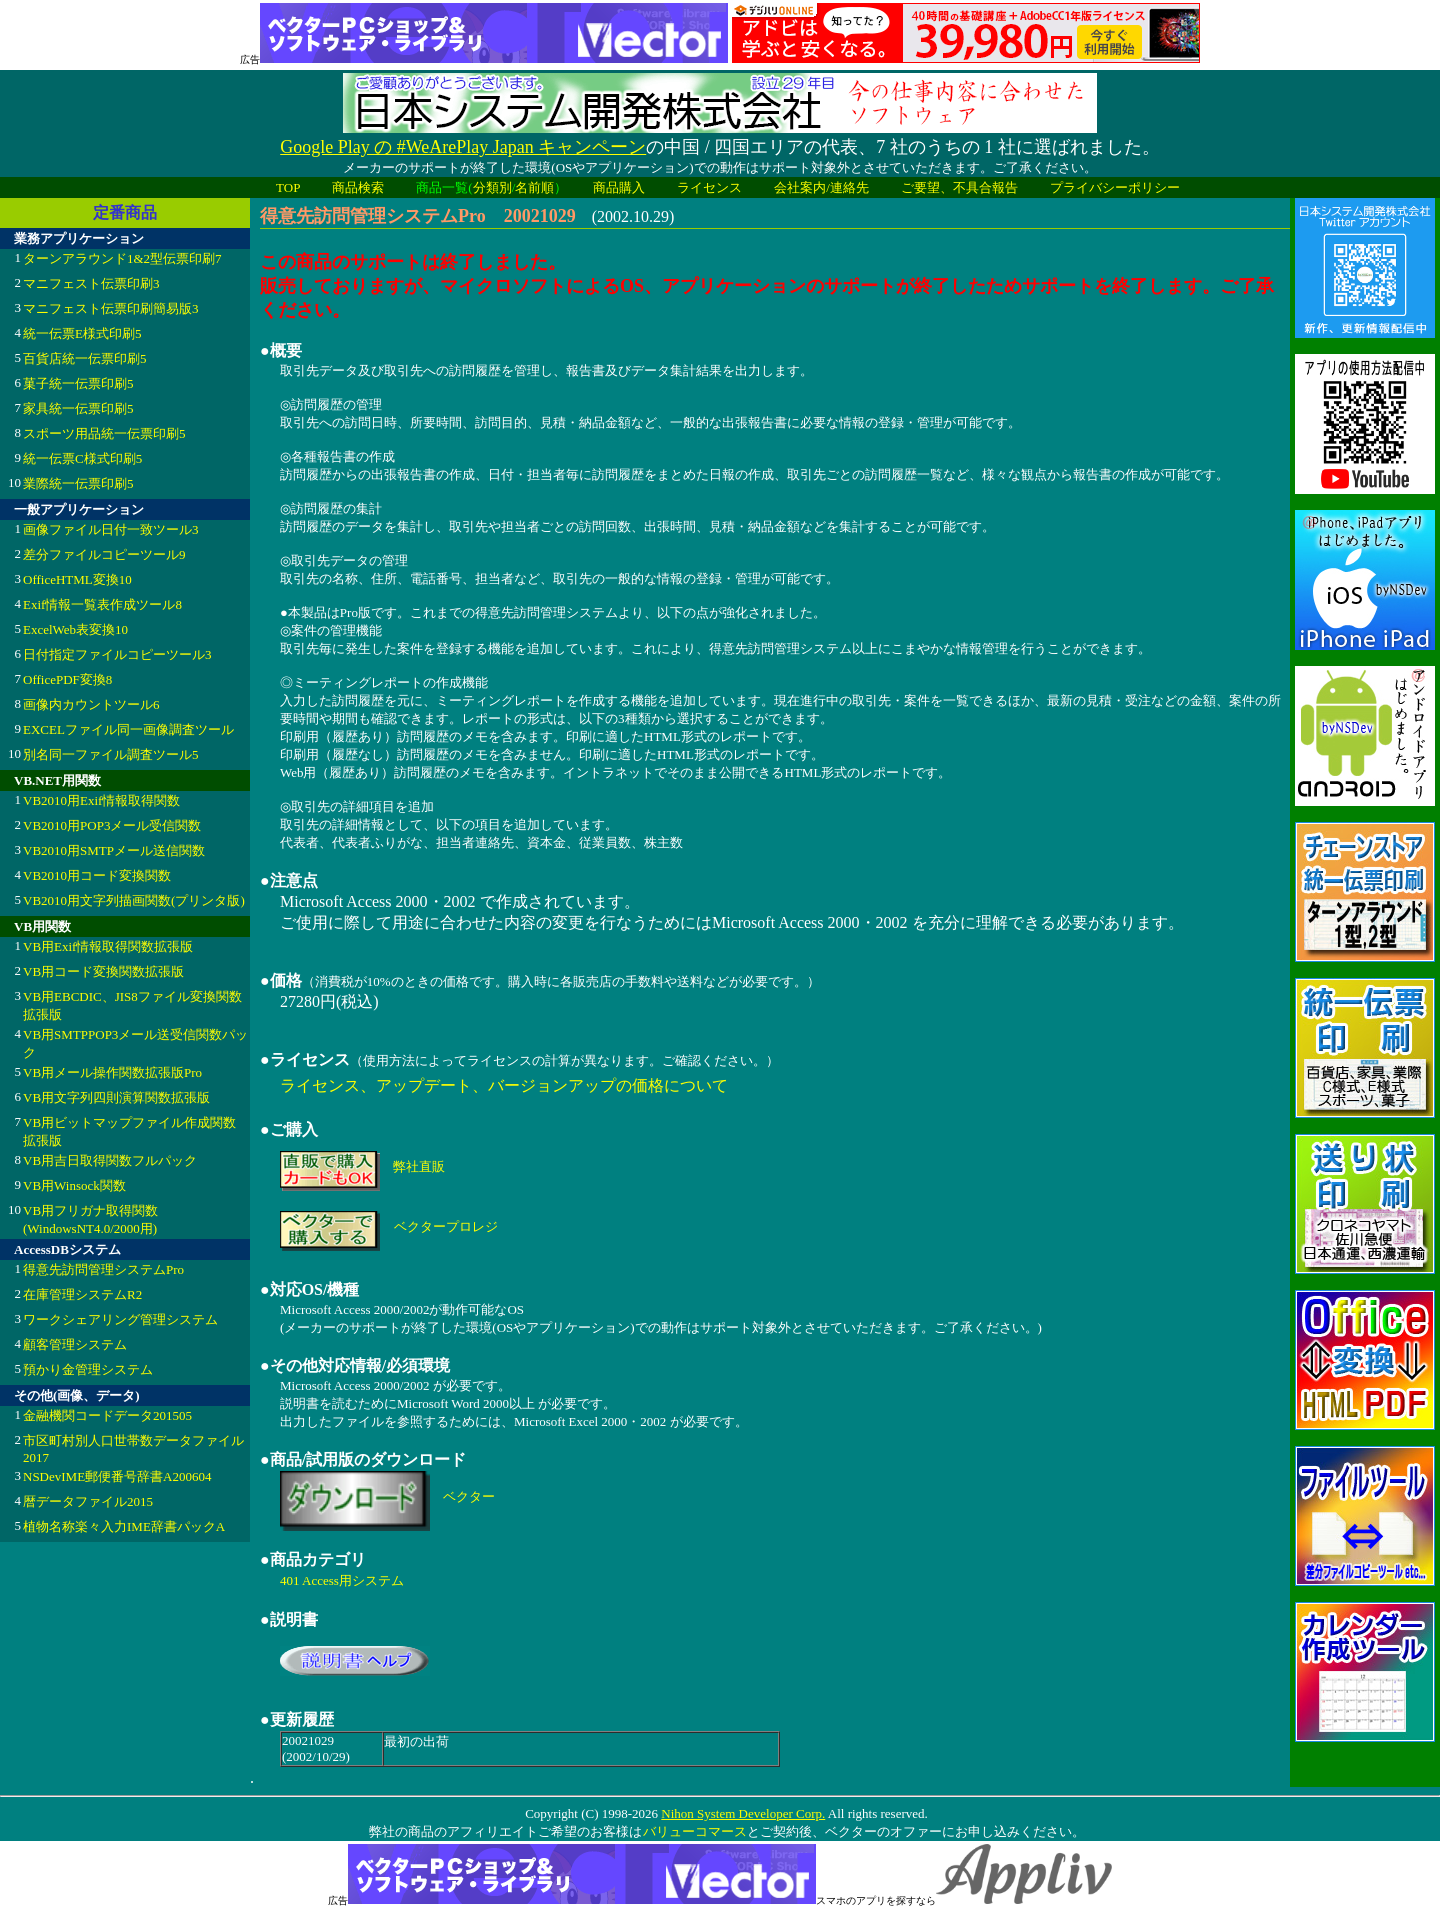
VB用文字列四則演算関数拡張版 (116, 1097)
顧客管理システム (75, 1344)
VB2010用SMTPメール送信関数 (114, 850)
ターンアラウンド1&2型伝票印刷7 (122, 258)
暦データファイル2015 (88, 1501)
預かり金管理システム (88, 1369)
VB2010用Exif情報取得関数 (101, 800)
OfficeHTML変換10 (77, 579)
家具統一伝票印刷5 (78, 408)
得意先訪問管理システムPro (103, 1269)
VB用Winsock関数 (74, 1185)
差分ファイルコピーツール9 (104, 554)
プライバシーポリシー (1115, 187)
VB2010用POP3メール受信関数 (112, 825)
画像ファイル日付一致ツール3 (111, 529)
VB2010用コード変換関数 (97, 875)
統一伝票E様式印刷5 (82, 333)
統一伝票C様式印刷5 (82, 458)
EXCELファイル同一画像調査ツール (128, 729)
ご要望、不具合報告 (959, 187)
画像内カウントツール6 (91, 704)
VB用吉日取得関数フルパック (110, 1160)
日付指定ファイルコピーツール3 (117, 654)
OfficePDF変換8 (67, 679)
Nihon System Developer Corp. (743, 1813)
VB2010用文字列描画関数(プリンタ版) (134, 900)
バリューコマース (694, 1831)
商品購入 (619, 187)
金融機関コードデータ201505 (107, 1415)
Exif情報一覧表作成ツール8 (102, 604)
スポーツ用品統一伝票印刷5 (104, 433)
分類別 (492, 187)
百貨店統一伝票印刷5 (85, 358)
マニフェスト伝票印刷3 (91, 283)
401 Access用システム (342, 1580)
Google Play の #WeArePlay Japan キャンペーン (463, 147)
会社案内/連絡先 (821, 187)
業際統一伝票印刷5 (78, 483)
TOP (288, 187)
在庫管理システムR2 (82, 1294)
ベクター (469, 1496)
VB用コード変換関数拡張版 (103, 971)
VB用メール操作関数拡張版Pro (112, 1072)
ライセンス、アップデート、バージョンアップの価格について (504, 1085)
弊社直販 (419, 1166)
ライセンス (709, 187)
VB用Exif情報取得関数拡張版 (108, 946)
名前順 (534, 187)
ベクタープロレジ (446, 1226)
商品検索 (358, 187)
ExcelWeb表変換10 (75, 629)
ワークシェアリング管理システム (120, 1319)
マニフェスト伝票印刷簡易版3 (111, 308)
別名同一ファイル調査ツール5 (111, 754)
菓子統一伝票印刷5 (78, 383)
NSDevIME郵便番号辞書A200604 (117, 1476)
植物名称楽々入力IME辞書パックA (124, 1526)
